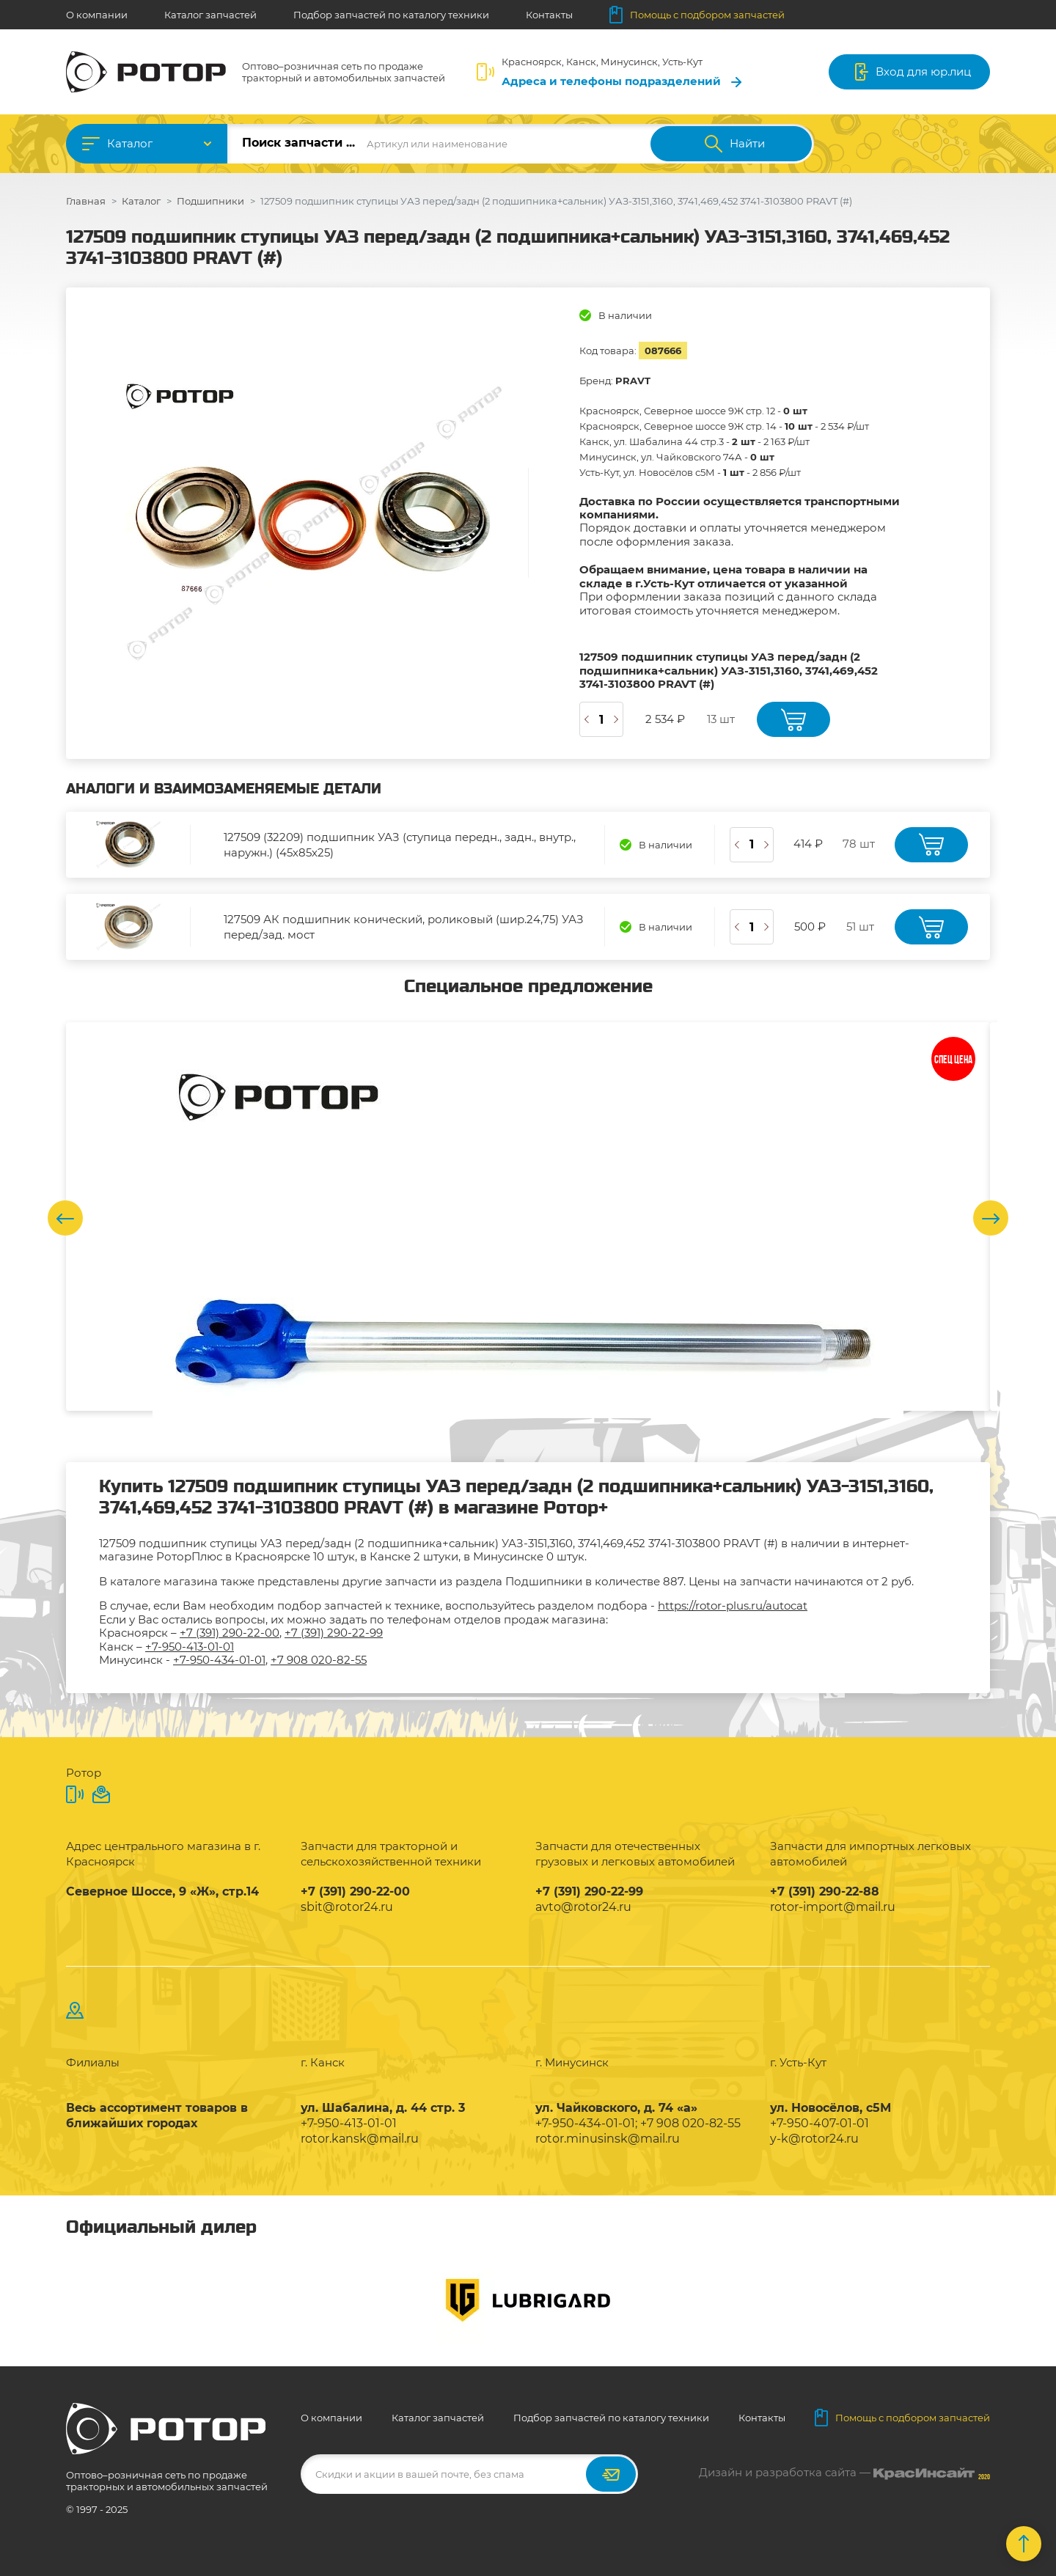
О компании (97, 15)
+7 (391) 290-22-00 (229, 1633)
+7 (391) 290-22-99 (334, 1633)
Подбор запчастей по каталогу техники (391, 15)
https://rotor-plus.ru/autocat (732, 1605)
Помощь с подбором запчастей (697, 14)
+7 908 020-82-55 (319, 1660)
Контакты (549, 15)
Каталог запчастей (210, 15)
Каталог (130, 143)
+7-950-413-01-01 (189, 1647)
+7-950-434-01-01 (219, 1660)
